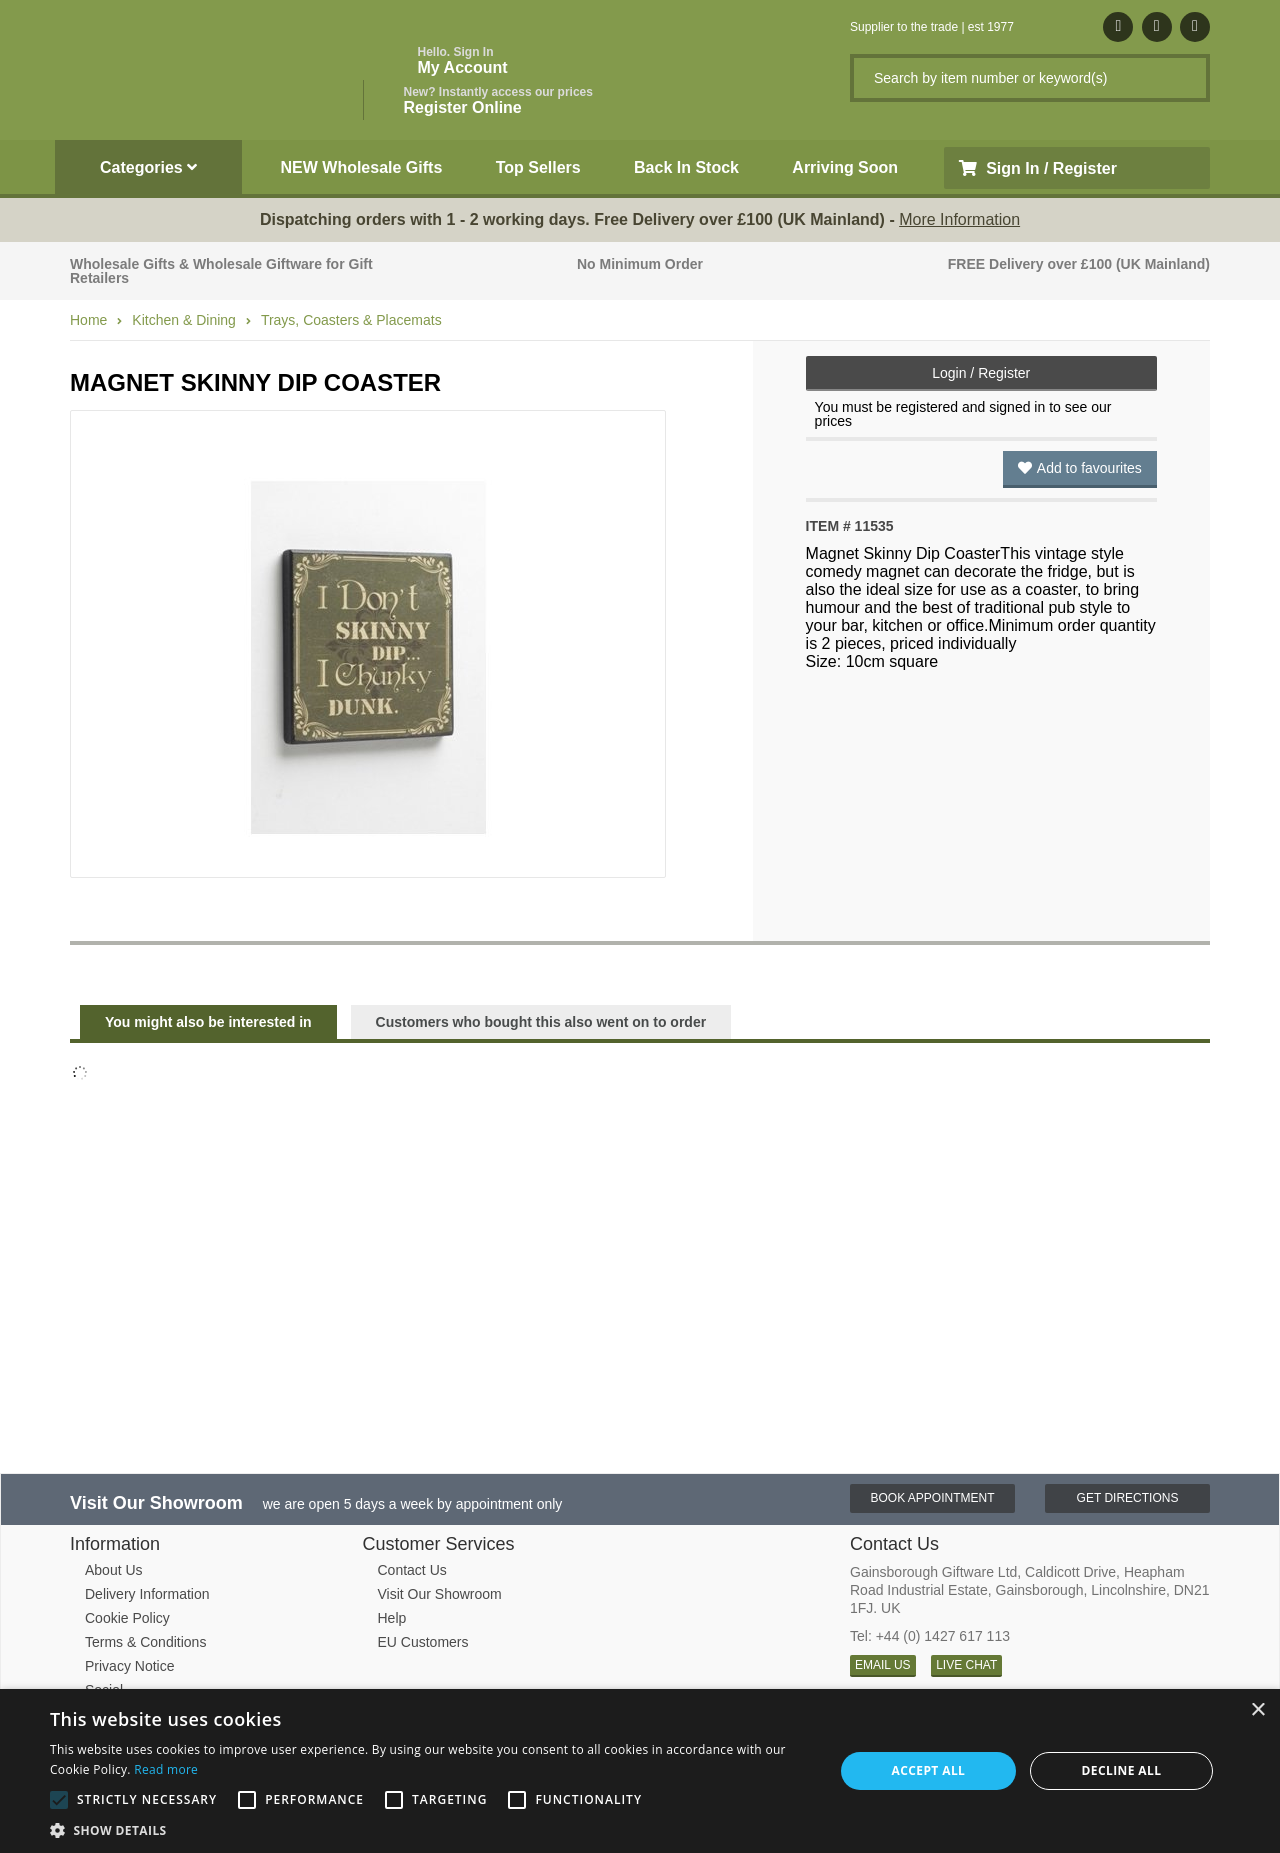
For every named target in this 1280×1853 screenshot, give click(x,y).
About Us (114, 1570)
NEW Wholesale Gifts (362, 167)
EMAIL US (883, 1665)
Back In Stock (686, 167)
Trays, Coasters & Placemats (351, 320)
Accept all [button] (929, 1770)
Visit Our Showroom (440, 1594)
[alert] (640, 1771)
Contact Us (412, 1570)
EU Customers (423, 1642)
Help (392, 1618)
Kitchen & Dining (184, 320)
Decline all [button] (1122, 1770)
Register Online (498, 100)
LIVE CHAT (966, 1665)
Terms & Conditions (145, 1642)
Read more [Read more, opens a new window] (166, 1769)
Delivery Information (147, 1594)
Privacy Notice (129, 1666)
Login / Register (981, 373)
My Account (463, 60)
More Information (959, 219)
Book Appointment (932, 1498)
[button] (430, 1829)
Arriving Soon (845, 167)
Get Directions (1128, 1498)
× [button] (1257, 1710)
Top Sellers (538, 167)
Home (88, 320)
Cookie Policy (127, 1618)
